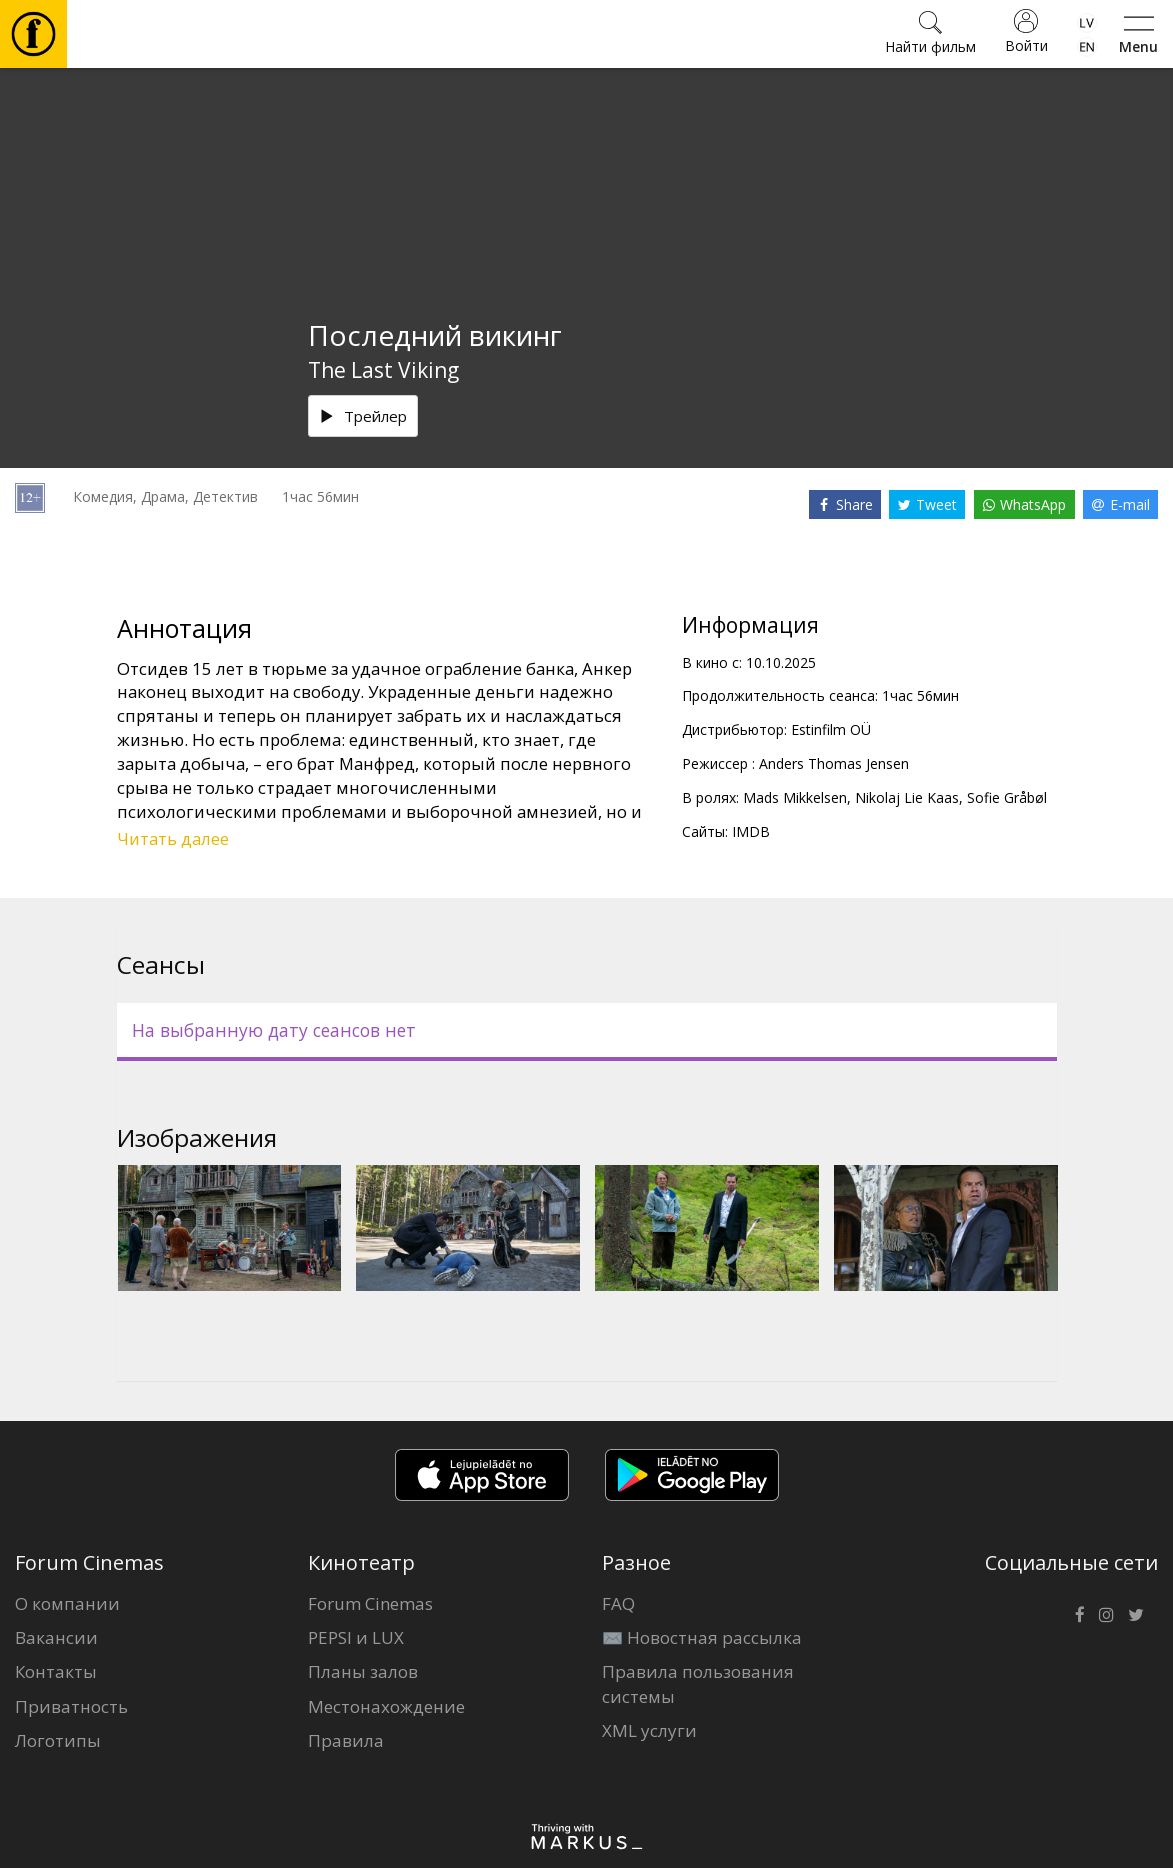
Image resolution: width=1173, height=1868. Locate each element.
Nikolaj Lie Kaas (907, 797)
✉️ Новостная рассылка (702, 1637)
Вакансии (56, 1637)
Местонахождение (386, 1706)
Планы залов (363, 1671)
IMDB (751, 831)
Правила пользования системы (698, 1683)
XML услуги (649, 1730)
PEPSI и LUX (356, 1637)
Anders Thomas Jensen (834, 763)
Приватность (71, 1706)
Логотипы (58, 1740)
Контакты (56, 1671)
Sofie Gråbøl (1007, 797)
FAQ (618, 1603)
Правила (346, 1740)
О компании (67, 1603)
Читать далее (173, 838)
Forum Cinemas (370, 1603)
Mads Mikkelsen (795, 797)
